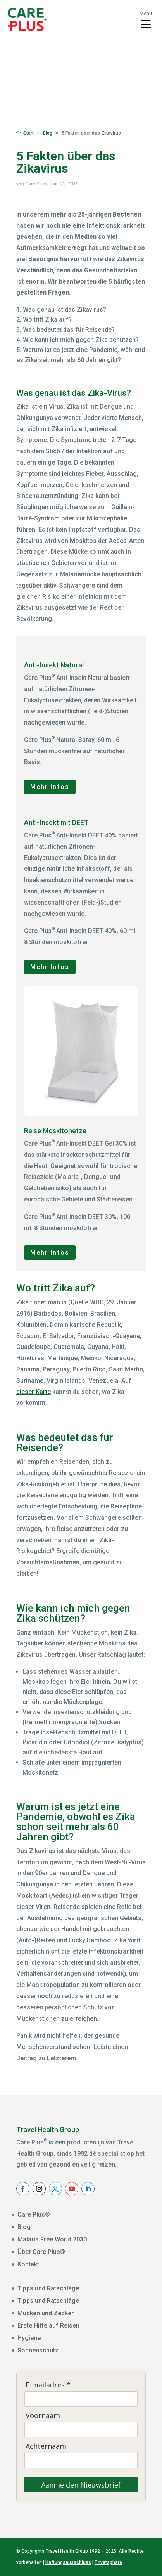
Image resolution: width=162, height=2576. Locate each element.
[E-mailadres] (81, 2399)
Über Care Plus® (41, 2251)
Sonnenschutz (38, 2350)
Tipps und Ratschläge (48, 2288)
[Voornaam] (81, 2429)
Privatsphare (108, 2562)
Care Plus (35, 184)
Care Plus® (33, 2214)
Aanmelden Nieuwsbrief (81, 2484)
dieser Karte (33, 1391)
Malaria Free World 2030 (52, 2239)
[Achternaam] (81, 2460)
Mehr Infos (49, 786)
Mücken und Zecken (46, 2313)
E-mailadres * (48, 2384)
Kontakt (28, 2264)
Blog (24, 2227)
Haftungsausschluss (68, 2562)
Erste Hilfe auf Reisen (48, 2325)
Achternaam (46, 2446)
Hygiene (29, 2338)
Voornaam (43, 2415)
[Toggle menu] (145, 19)
